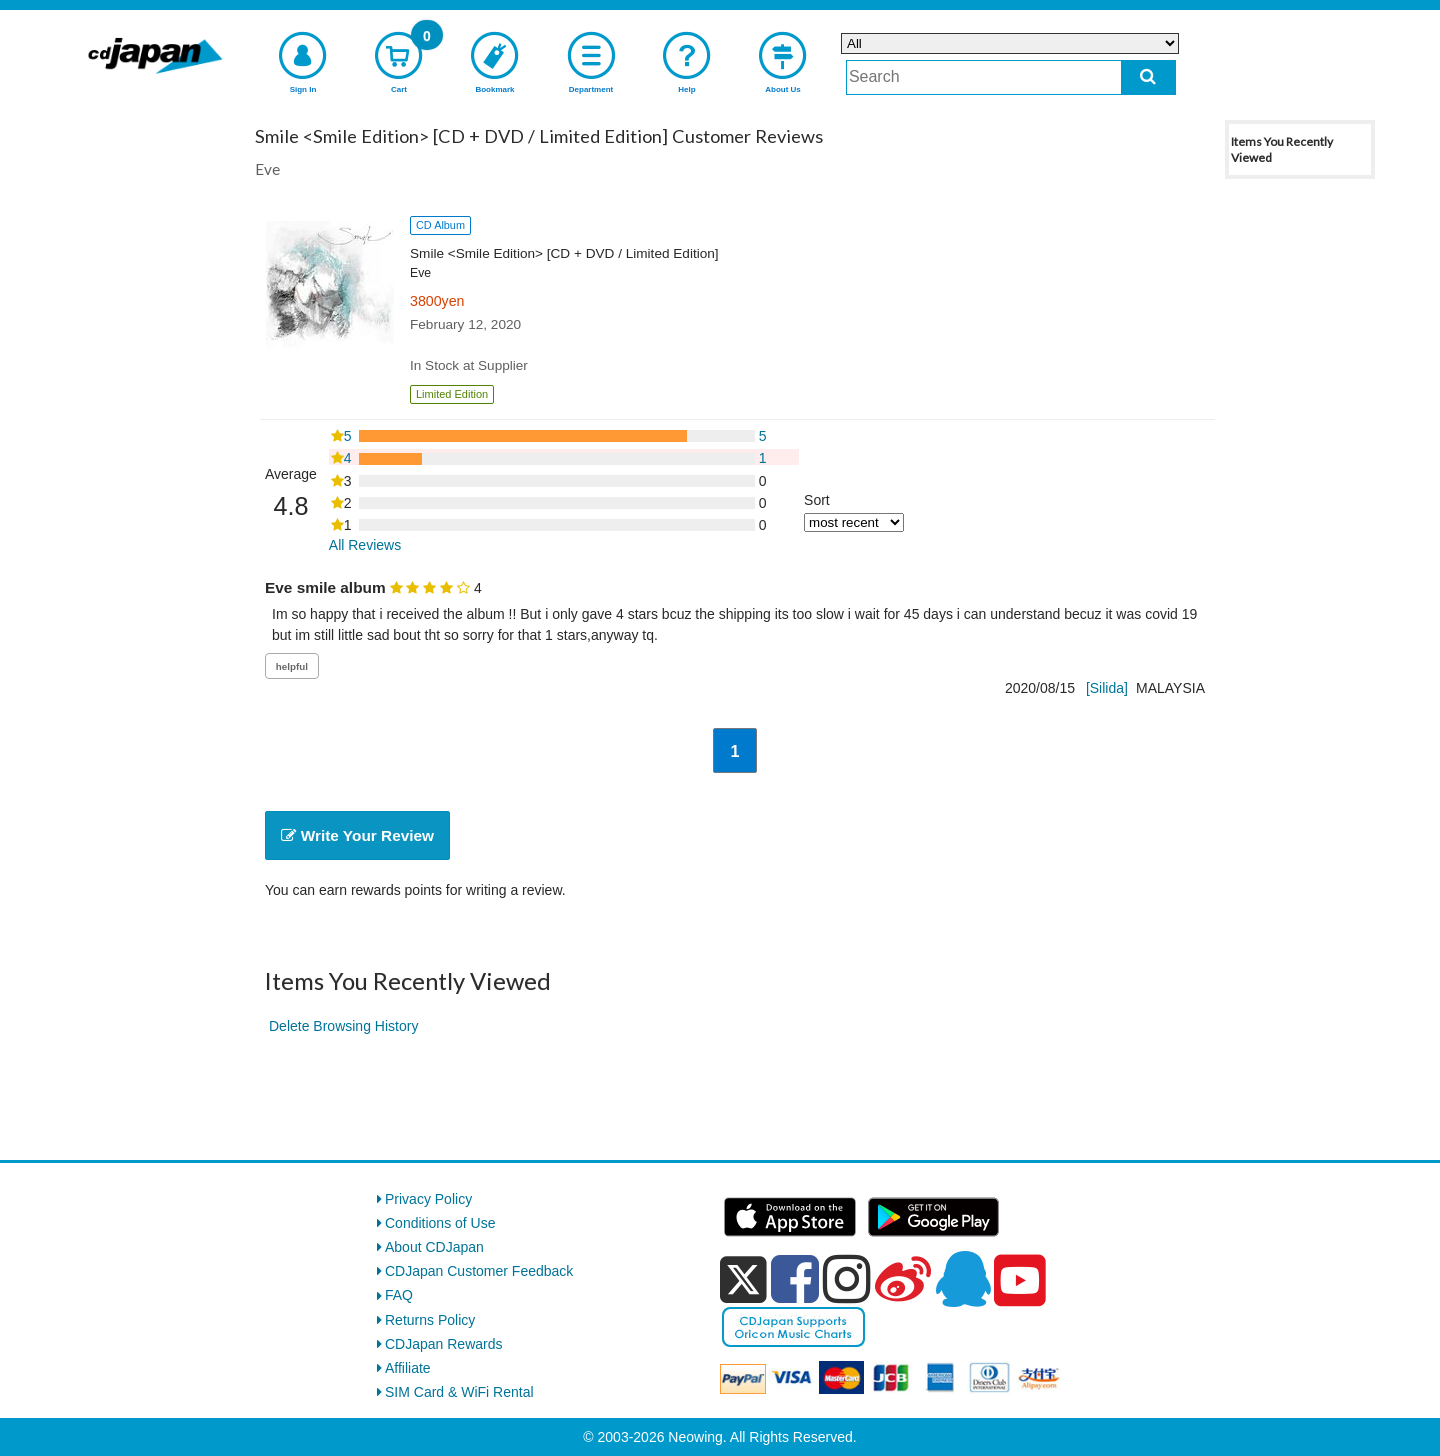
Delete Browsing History (343, 1026)
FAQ (399, 1295)
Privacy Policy (428, 1199)
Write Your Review (357, 835)
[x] (743, 1280)
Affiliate (408, 1368)
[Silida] (1107, 688)
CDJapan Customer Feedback (479, 1271)
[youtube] (1020, 1281)
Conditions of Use (440, 1223)
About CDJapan (434, 1247)
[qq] (963, 1279)
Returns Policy (430, 1320)
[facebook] (795, 1279)
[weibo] (903, 1279)
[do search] (1148, 77)
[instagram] (847, 1279)
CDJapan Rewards (444, 1344)
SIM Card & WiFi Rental (459, 1392)
